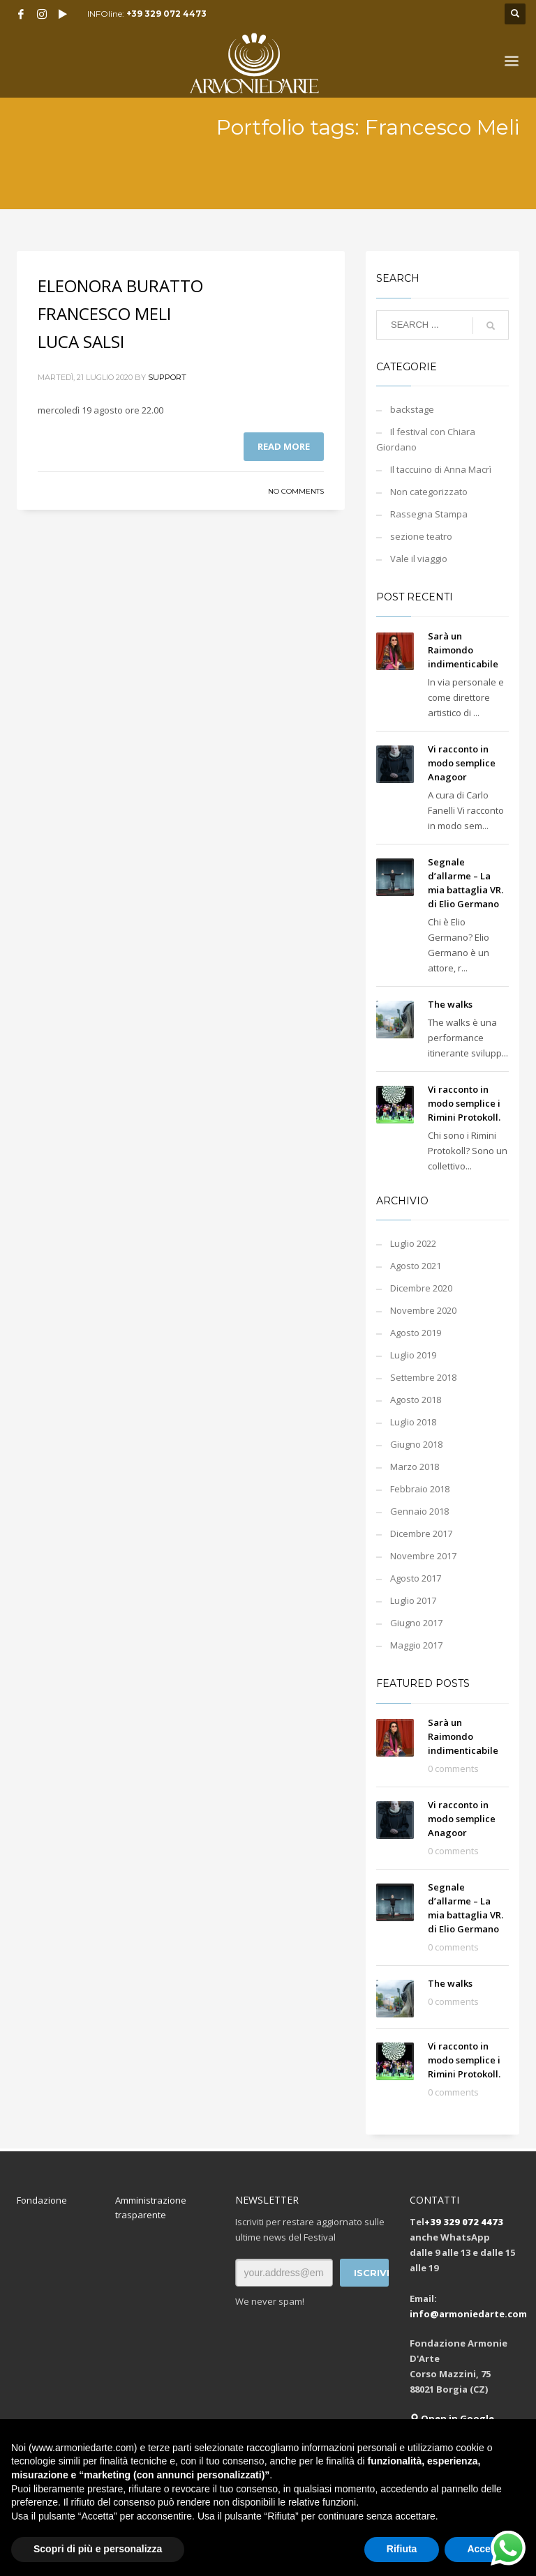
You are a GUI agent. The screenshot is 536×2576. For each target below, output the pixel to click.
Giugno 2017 (416, 1622)
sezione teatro (421, 536)
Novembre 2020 (423, 1310)
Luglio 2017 (413, 1600)
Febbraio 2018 (419, 1489)
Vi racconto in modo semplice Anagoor (462, 763)
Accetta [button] (484, 2548)
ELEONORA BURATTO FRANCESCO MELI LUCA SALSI (120, 313)
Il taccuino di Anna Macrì (440, 469)
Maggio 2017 (416, 1645)
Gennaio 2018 (419, 1511)
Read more (284, 446)
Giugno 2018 (416, 1444)
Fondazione (42, 2200)
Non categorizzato (429, 491)
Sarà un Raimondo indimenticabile (463, 650)
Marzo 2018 (414, 1466)
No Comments (296, 491)
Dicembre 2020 (421, 1288)
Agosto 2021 (415, 1265)
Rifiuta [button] (402, 2548)
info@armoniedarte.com (468, 2314)
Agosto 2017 (415, 1578)
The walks (450, 1004)
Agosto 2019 (415, 1332)
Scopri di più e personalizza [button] (98, 2548)
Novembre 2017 (423, 1556)
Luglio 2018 (413, 1422)
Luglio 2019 (413, 1355)
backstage (412, 409)
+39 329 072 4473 (166, 13)
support (167, 377)
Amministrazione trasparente (150, 2207)
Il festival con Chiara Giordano (425, 439)
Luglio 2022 (413, 1243)
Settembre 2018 (423, 1377)
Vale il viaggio (418, 558)
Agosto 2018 (415, 1399)
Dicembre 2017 (421, 1533)
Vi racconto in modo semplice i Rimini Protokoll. (464, 1103)
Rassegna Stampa (429, 514)
